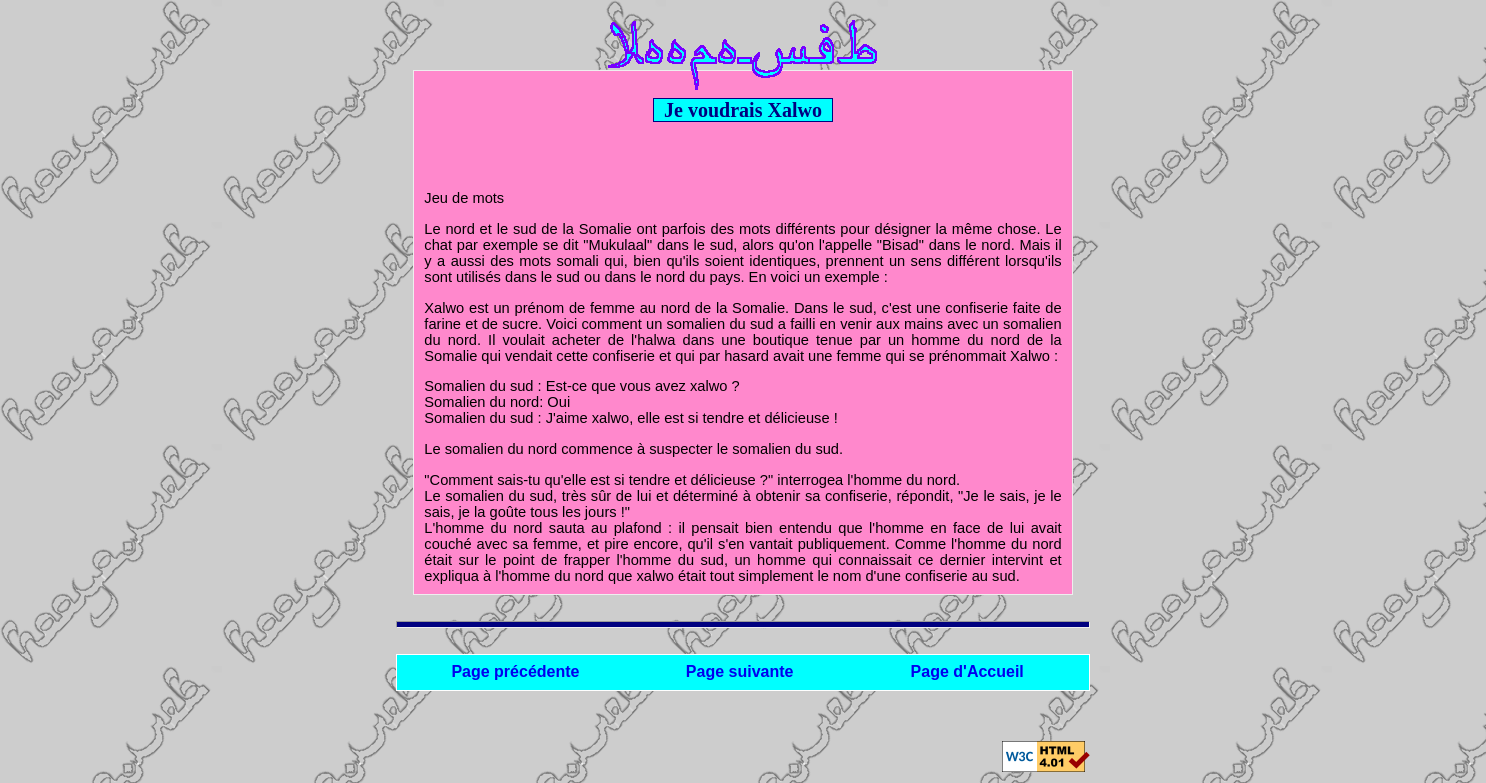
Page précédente (515, 671)
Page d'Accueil (967, 671)
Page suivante (740, 671)
